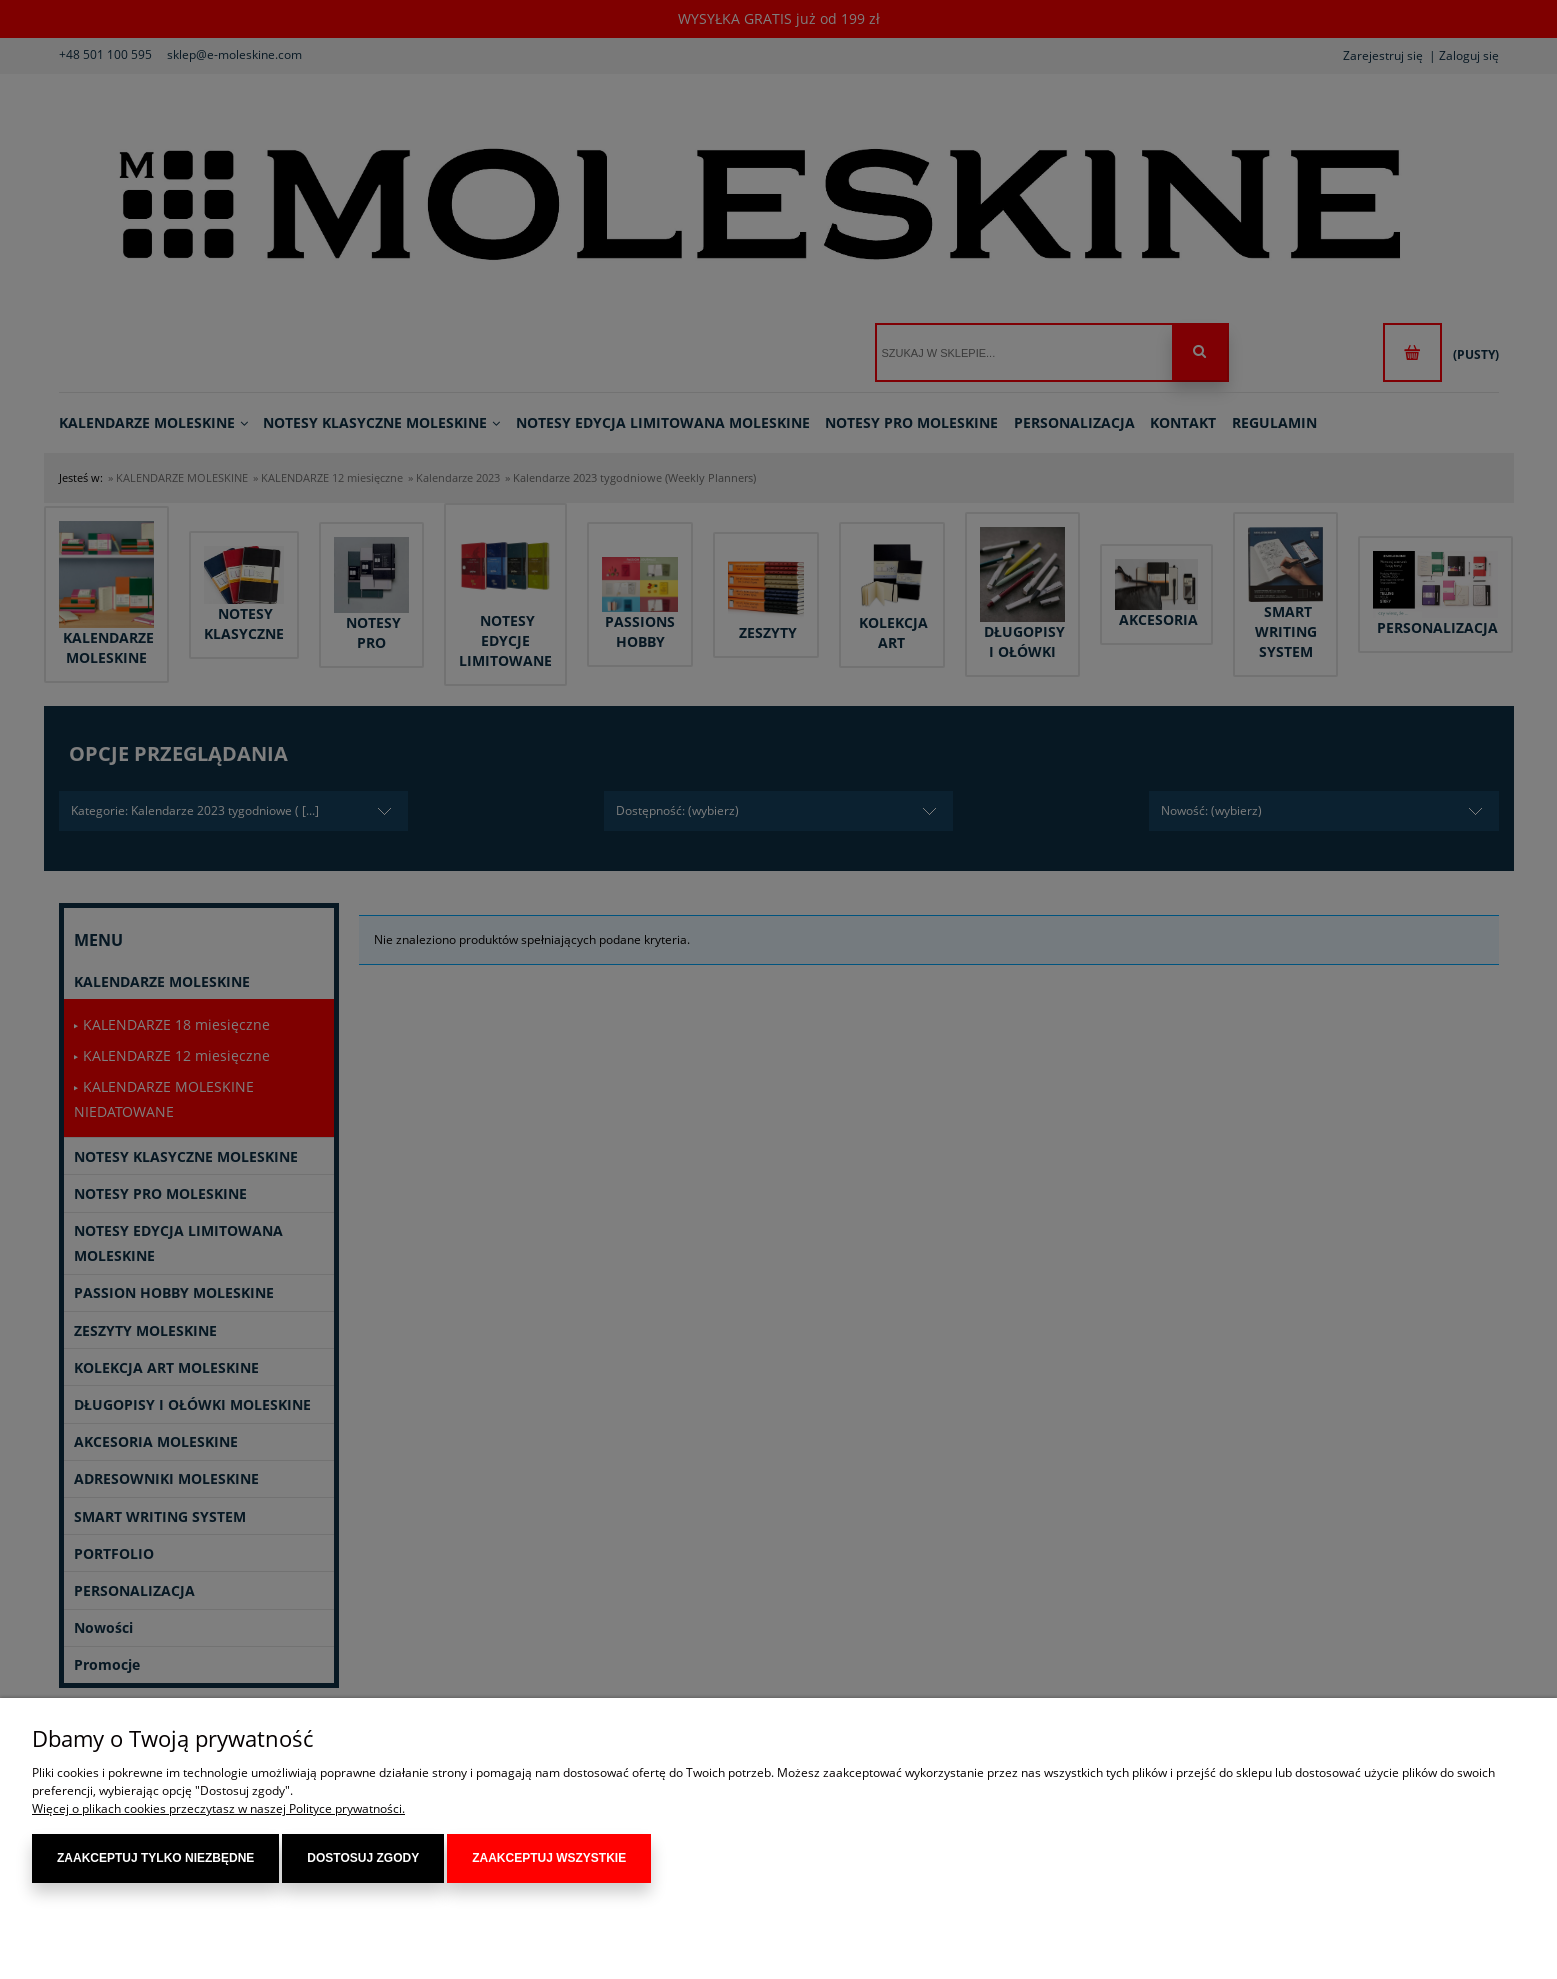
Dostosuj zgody (363, 1858)
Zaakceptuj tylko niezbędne (155, 1858)
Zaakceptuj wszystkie (549, 1858)
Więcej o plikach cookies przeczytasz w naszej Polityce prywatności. (218, 1808)
